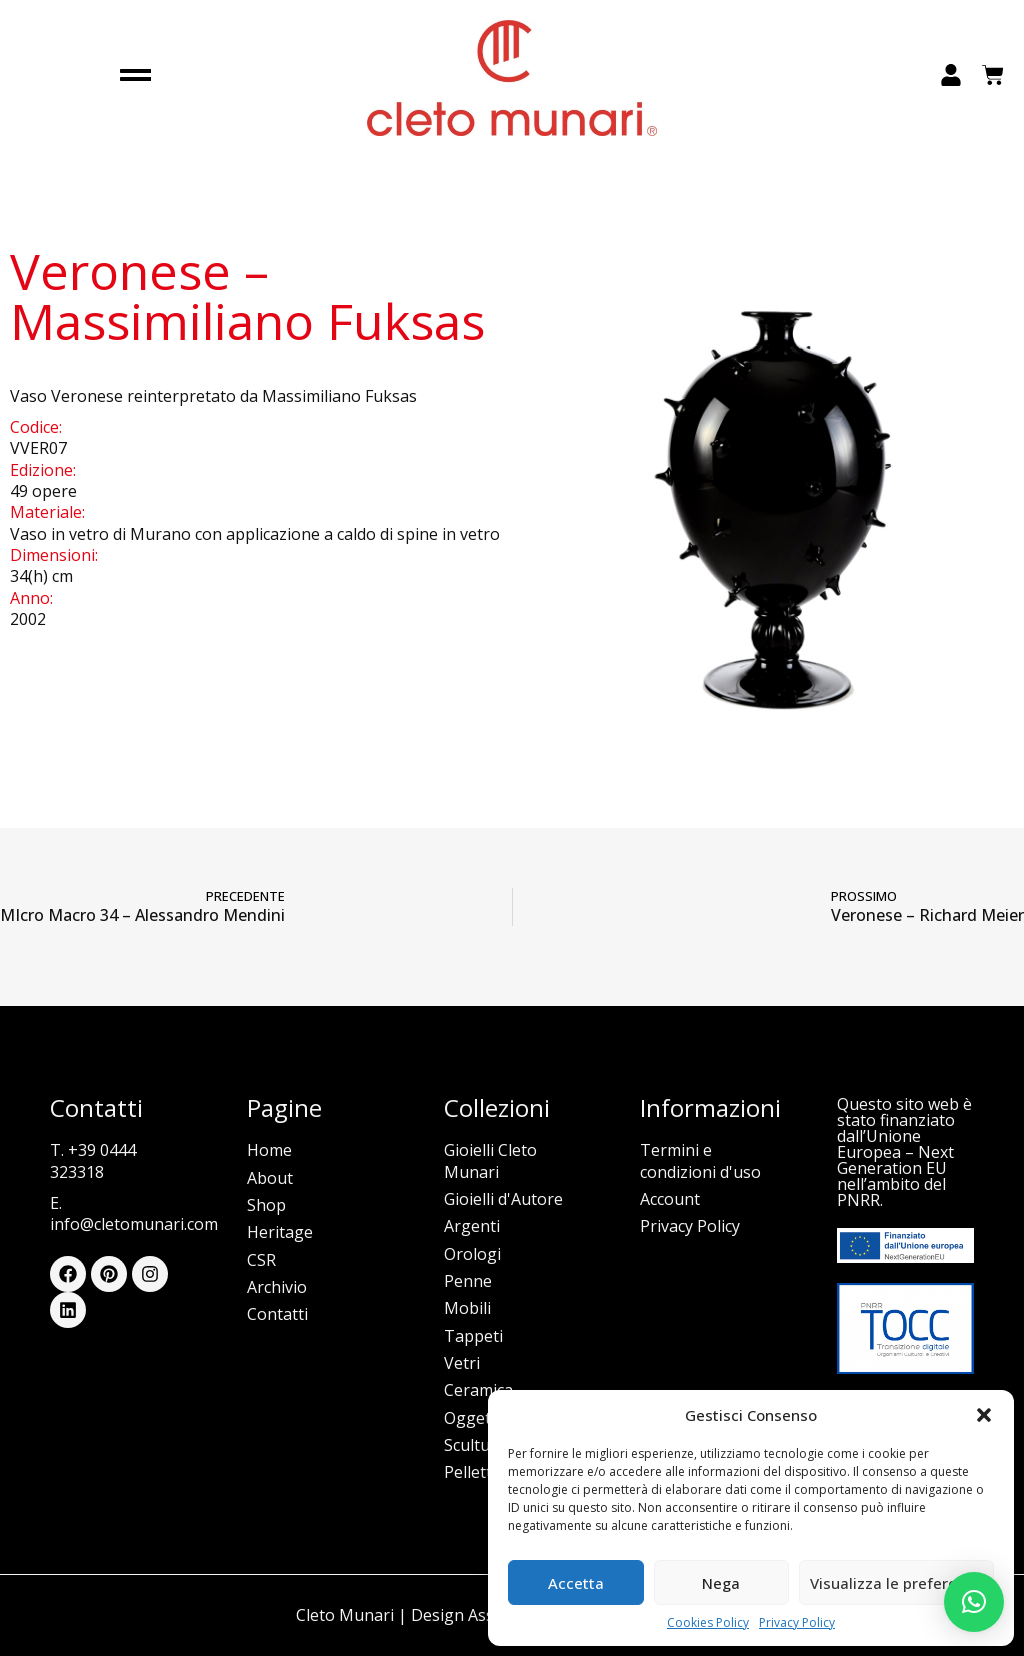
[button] (984, 1415)
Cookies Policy (708, 1623)
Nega (721, 1583)
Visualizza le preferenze (896, 1583)
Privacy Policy (797, 1623)
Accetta (576, 1583)
